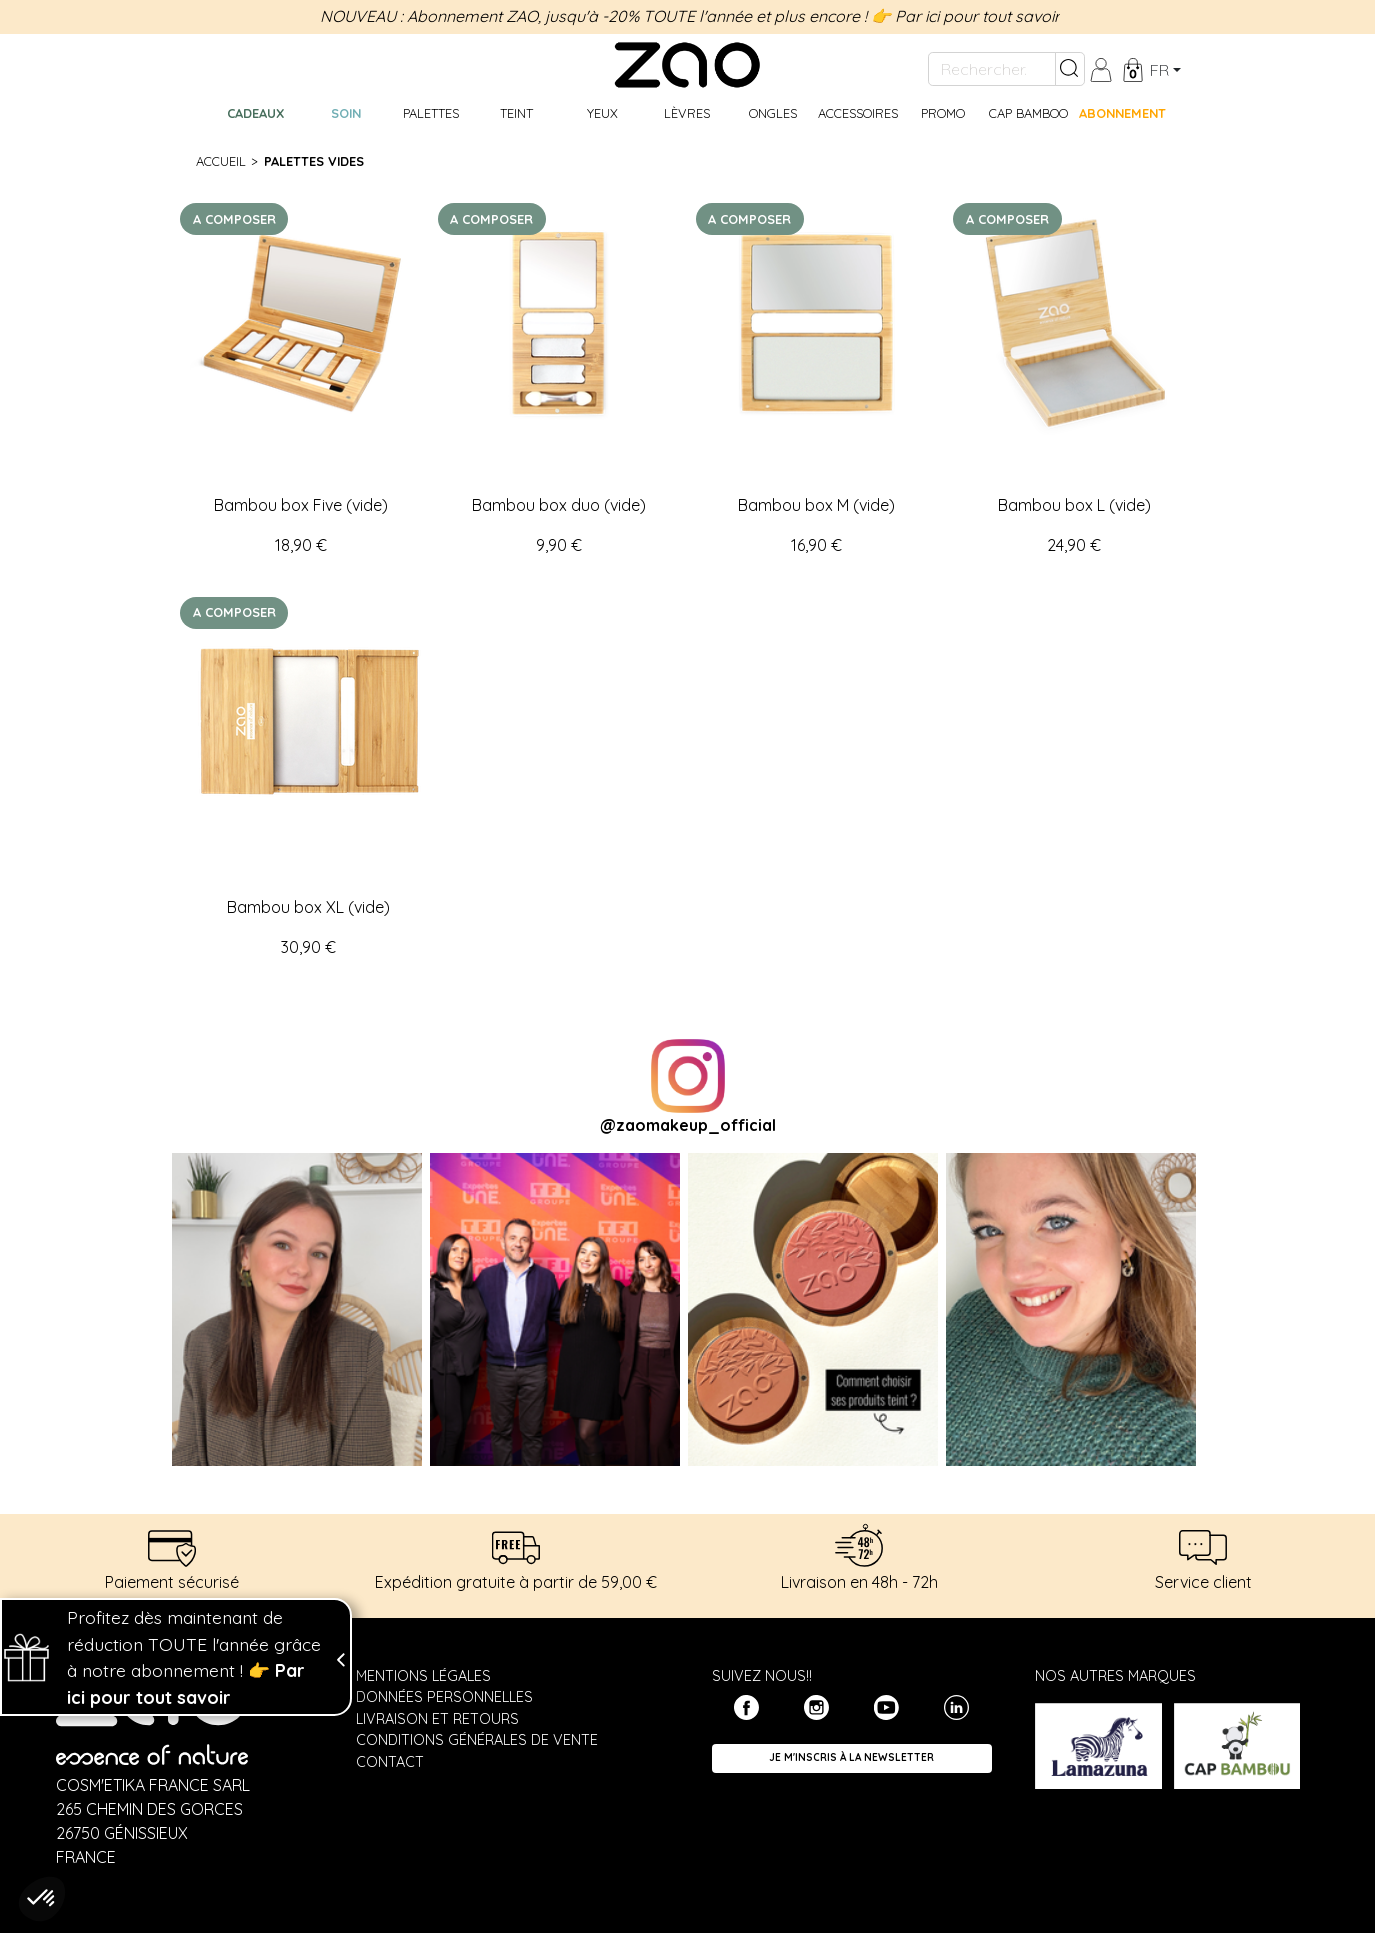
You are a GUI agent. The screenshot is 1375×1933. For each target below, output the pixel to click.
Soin (346, 113)
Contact (390, 1762)
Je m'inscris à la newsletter (851, 1757)
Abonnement (1122, 113)
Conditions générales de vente (477, 1740)
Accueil (221, 161)
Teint (516, 113)
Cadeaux (255, 113)
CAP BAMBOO (1028, 113)
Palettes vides (314, 161)
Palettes (431, 113)
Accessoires (858, 113)
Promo (943, 113)
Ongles (773, 113)
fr (1159, 70)
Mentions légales (423, 1676)
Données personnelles (444, 1697)
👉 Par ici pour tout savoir (965, 16)
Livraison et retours (437, 1719)
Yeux (602, 113)
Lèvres (687, 113)
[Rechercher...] (992, 69)
